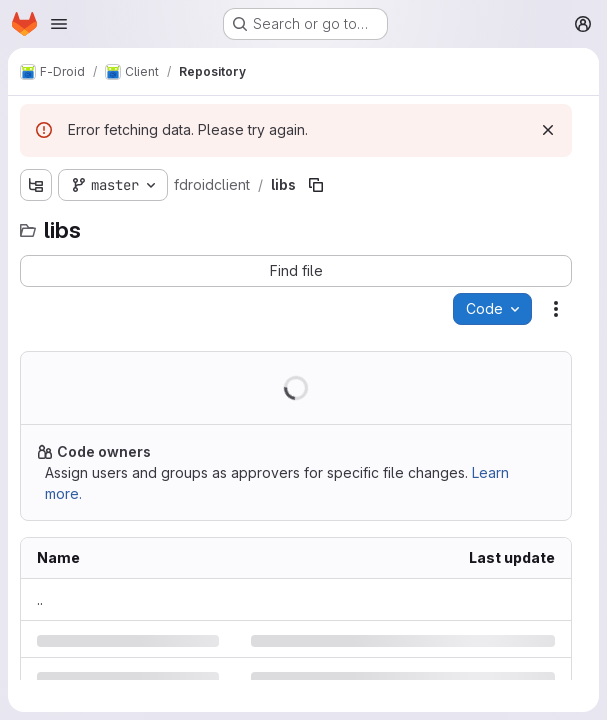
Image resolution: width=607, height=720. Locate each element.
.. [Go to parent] (40, 599)
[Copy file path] (316, 185)
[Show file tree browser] (36, 185)
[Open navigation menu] (59, 24)
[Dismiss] (548, 130)
